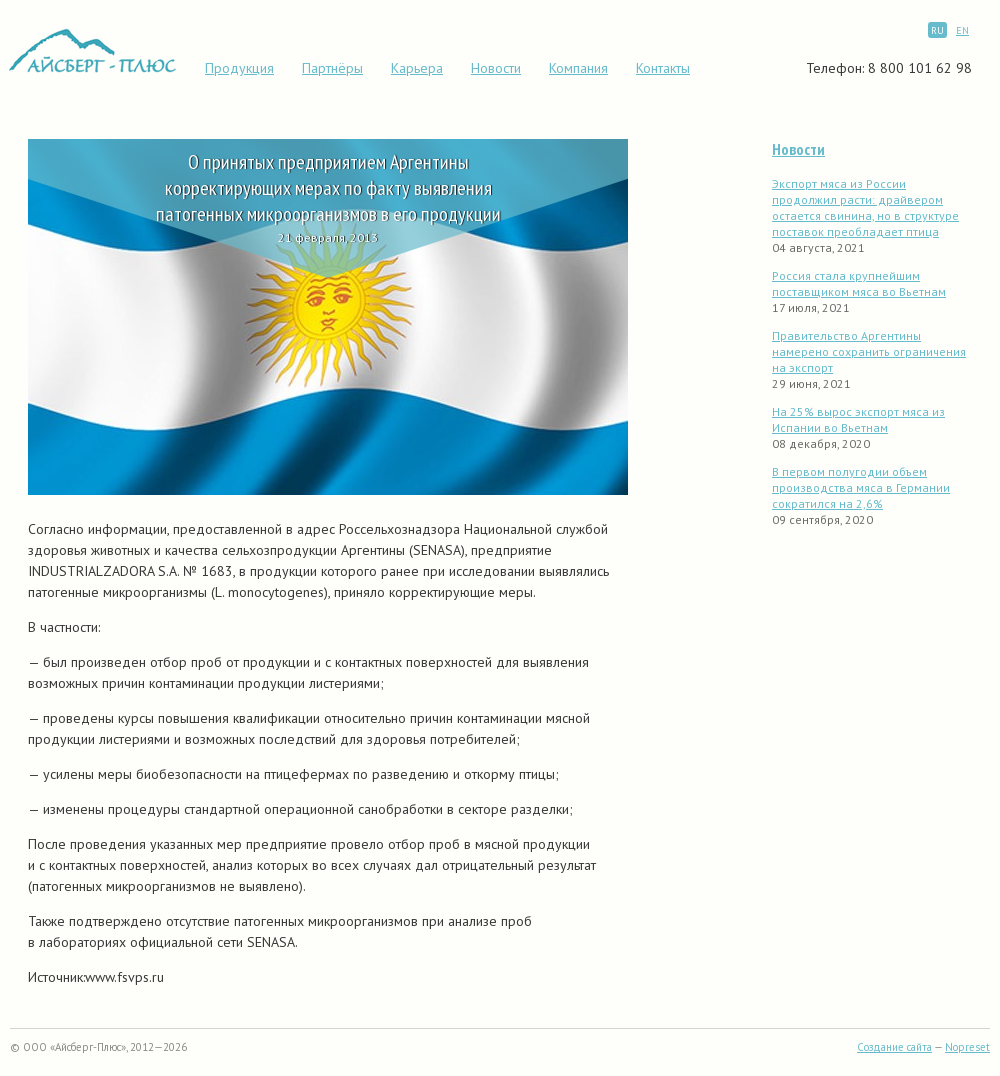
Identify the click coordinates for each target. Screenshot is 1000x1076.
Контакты (663, 68)
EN (962, 30)
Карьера (417, 68)
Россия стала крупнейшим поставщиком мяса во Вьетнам (859, 283)
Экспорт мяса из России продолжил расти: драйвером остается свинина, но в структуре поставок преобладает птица (865, 207)
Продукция (239, 68)
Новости (496, 68)
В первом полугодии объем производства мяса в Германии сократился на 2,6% (861, 487)
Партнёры (332, 68)
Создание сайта (894, 1047)
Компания (578, 68)
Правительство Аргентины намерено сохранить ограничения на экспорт (869, 351)
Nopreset (967, 1047)
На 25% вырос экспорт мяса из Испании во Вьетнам (858, 419)
